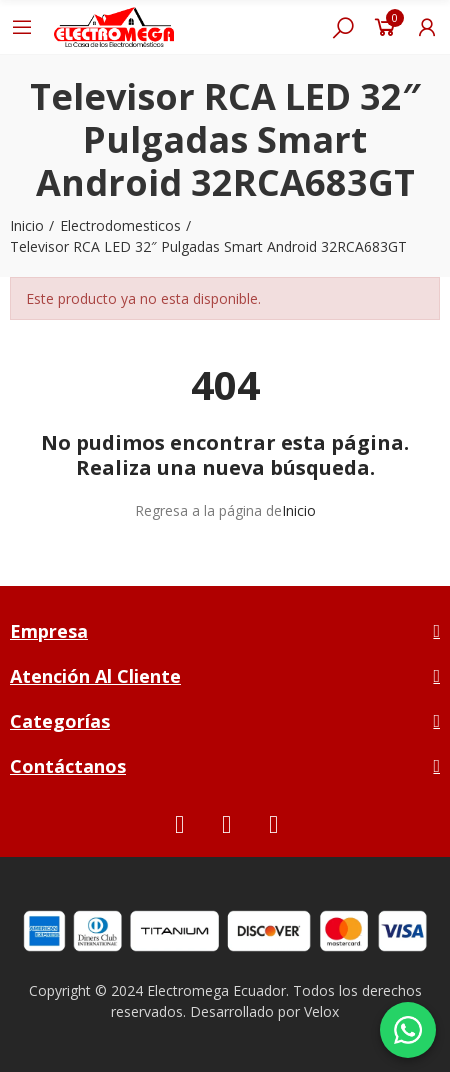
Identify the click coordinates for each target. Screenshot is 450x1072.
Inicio (299, 510)
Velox (321, 1011)
